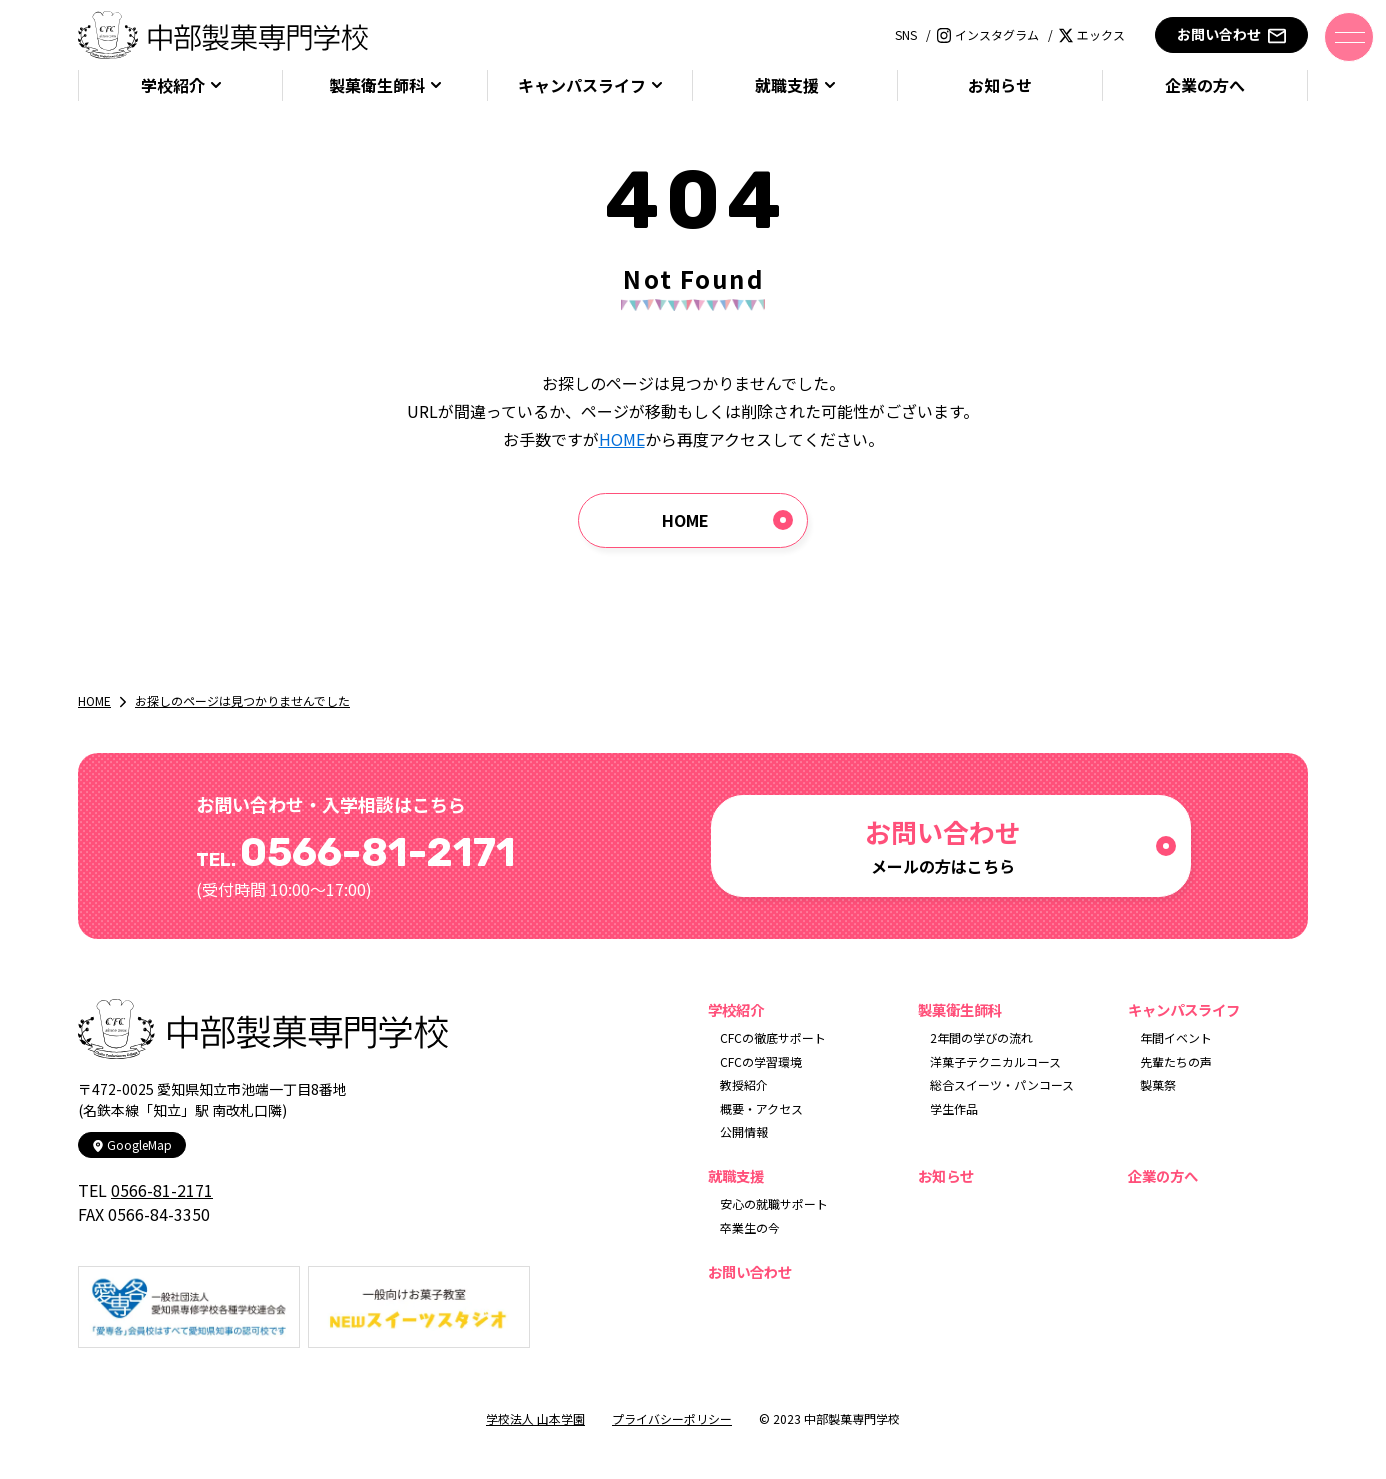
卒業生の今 (750, 1227)
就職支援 (787, 85)
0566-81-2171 (162, 1190)
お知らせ (1000, 85)
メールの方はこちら (943, 845)
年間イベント (1176, 1037)
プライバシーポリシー (672, 1418)
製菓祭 (1158, 1084)
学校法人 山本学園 (535, 1418)
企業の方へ (1205, 85)
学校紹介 (173, 85)
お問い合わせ (1231, 34)
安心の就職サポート (774, 1203)
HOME (622, 439)
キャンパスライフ (582, 85)
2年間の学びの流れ (981, 1037)
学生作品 (954, 1108)
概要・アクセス (761, 1108)
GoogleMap (132, 1144)
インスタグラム (988, 34)
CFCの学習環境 (761, 1061)
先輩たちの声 (1176, 1061)
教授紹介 (744, 1084)
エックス (1092, 34)
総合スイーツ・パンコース (1002, 1084)
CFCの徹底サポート (773, 1037)
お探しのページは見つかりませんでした (242, 700)
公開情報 (744, 1131)
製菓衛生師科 (377, 85)
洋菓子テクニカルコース (995, 1061)
